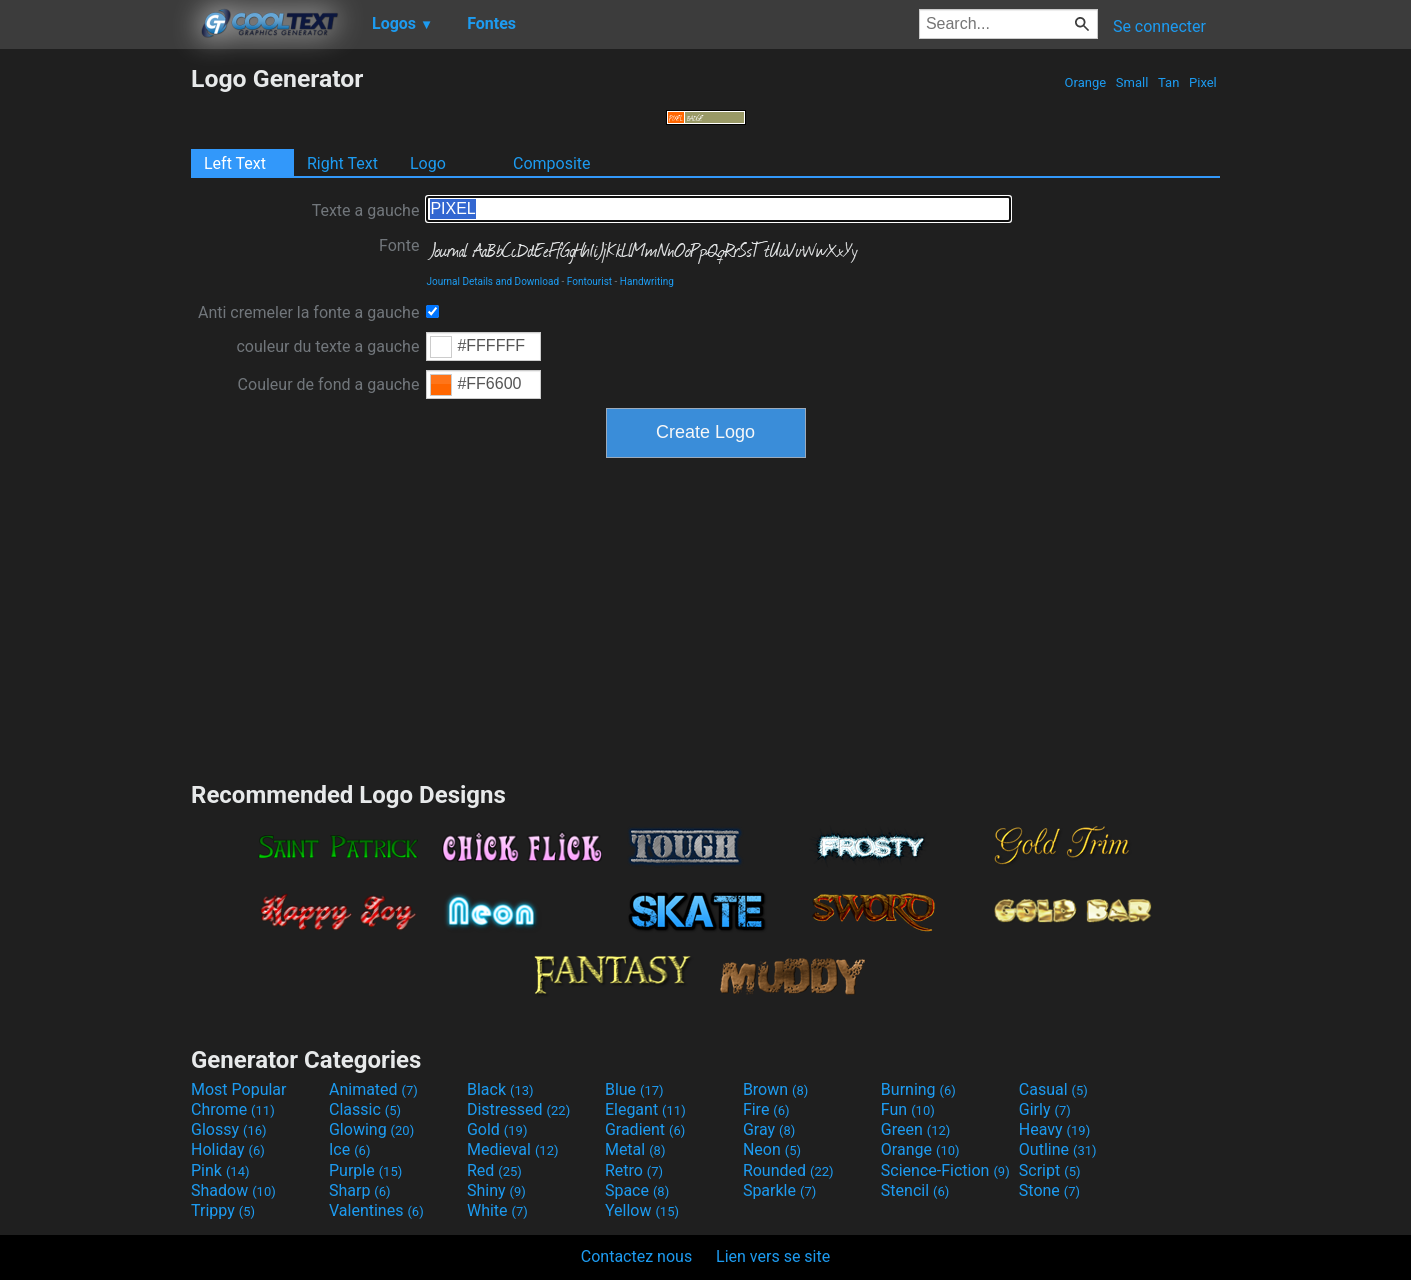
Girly (1045, 1109)
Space (637, 1190)
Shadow (233, 1190)
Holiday (228, 1149)
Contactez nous (636, 1256)
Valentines (376, 1210)
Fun (908, 1109)
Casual (1053, 1089)
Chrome (233, 1109)
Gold (497, 1129)
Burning (918, 1089)
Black (500, 1089)
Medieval (513, 1149)
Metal (635, 1149)
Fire (766, 1109)
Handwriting (647, 281)
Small (1132, 82)
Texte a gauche (366, 210)
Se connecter (1159, 26)
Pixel (1203, 82)
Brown (775, 1089)
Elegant (645, 1109)
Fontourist (589, 281)
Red (494, 1170)
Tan (1169, 82)
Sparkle (779, 1190)
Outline (1058, 1149)
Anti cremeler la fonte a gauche (308, 312)
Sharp (360, 1190)
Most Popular (239, 1089)
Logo (428, 163)
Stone (1049, 1190)
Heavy (1054, 1129)
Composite (552, 163)
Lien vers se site (773, 1256)
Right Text (342, 163)
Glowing (371, 1129)
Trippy (223, 1210)
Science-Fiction (945, 1170)
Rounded (788, 1170)
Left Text (235, 163)
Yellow (642, 1210)
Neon (772, 1149)
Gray (769, 1129)
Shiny (496, 1190)
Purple (365, 1170)
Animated (373, 1089)
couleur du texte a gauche (327, 346)
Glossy (229, 1129)
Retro (634, 1170)
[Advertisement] (95, 364)
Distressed (518, 1109)
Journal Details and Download (492, 281)
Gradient (645, 1129)
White (497, 1210)
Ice (349, 1149)
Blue (634, 1089)
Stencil (915, 1190)
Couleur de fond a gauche (329, 384)
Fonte (399, 245)
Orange (1085, 82)
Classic (365, 1109)
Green (916, 1129)
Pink (220, 1170)
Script (1050, 1170)
